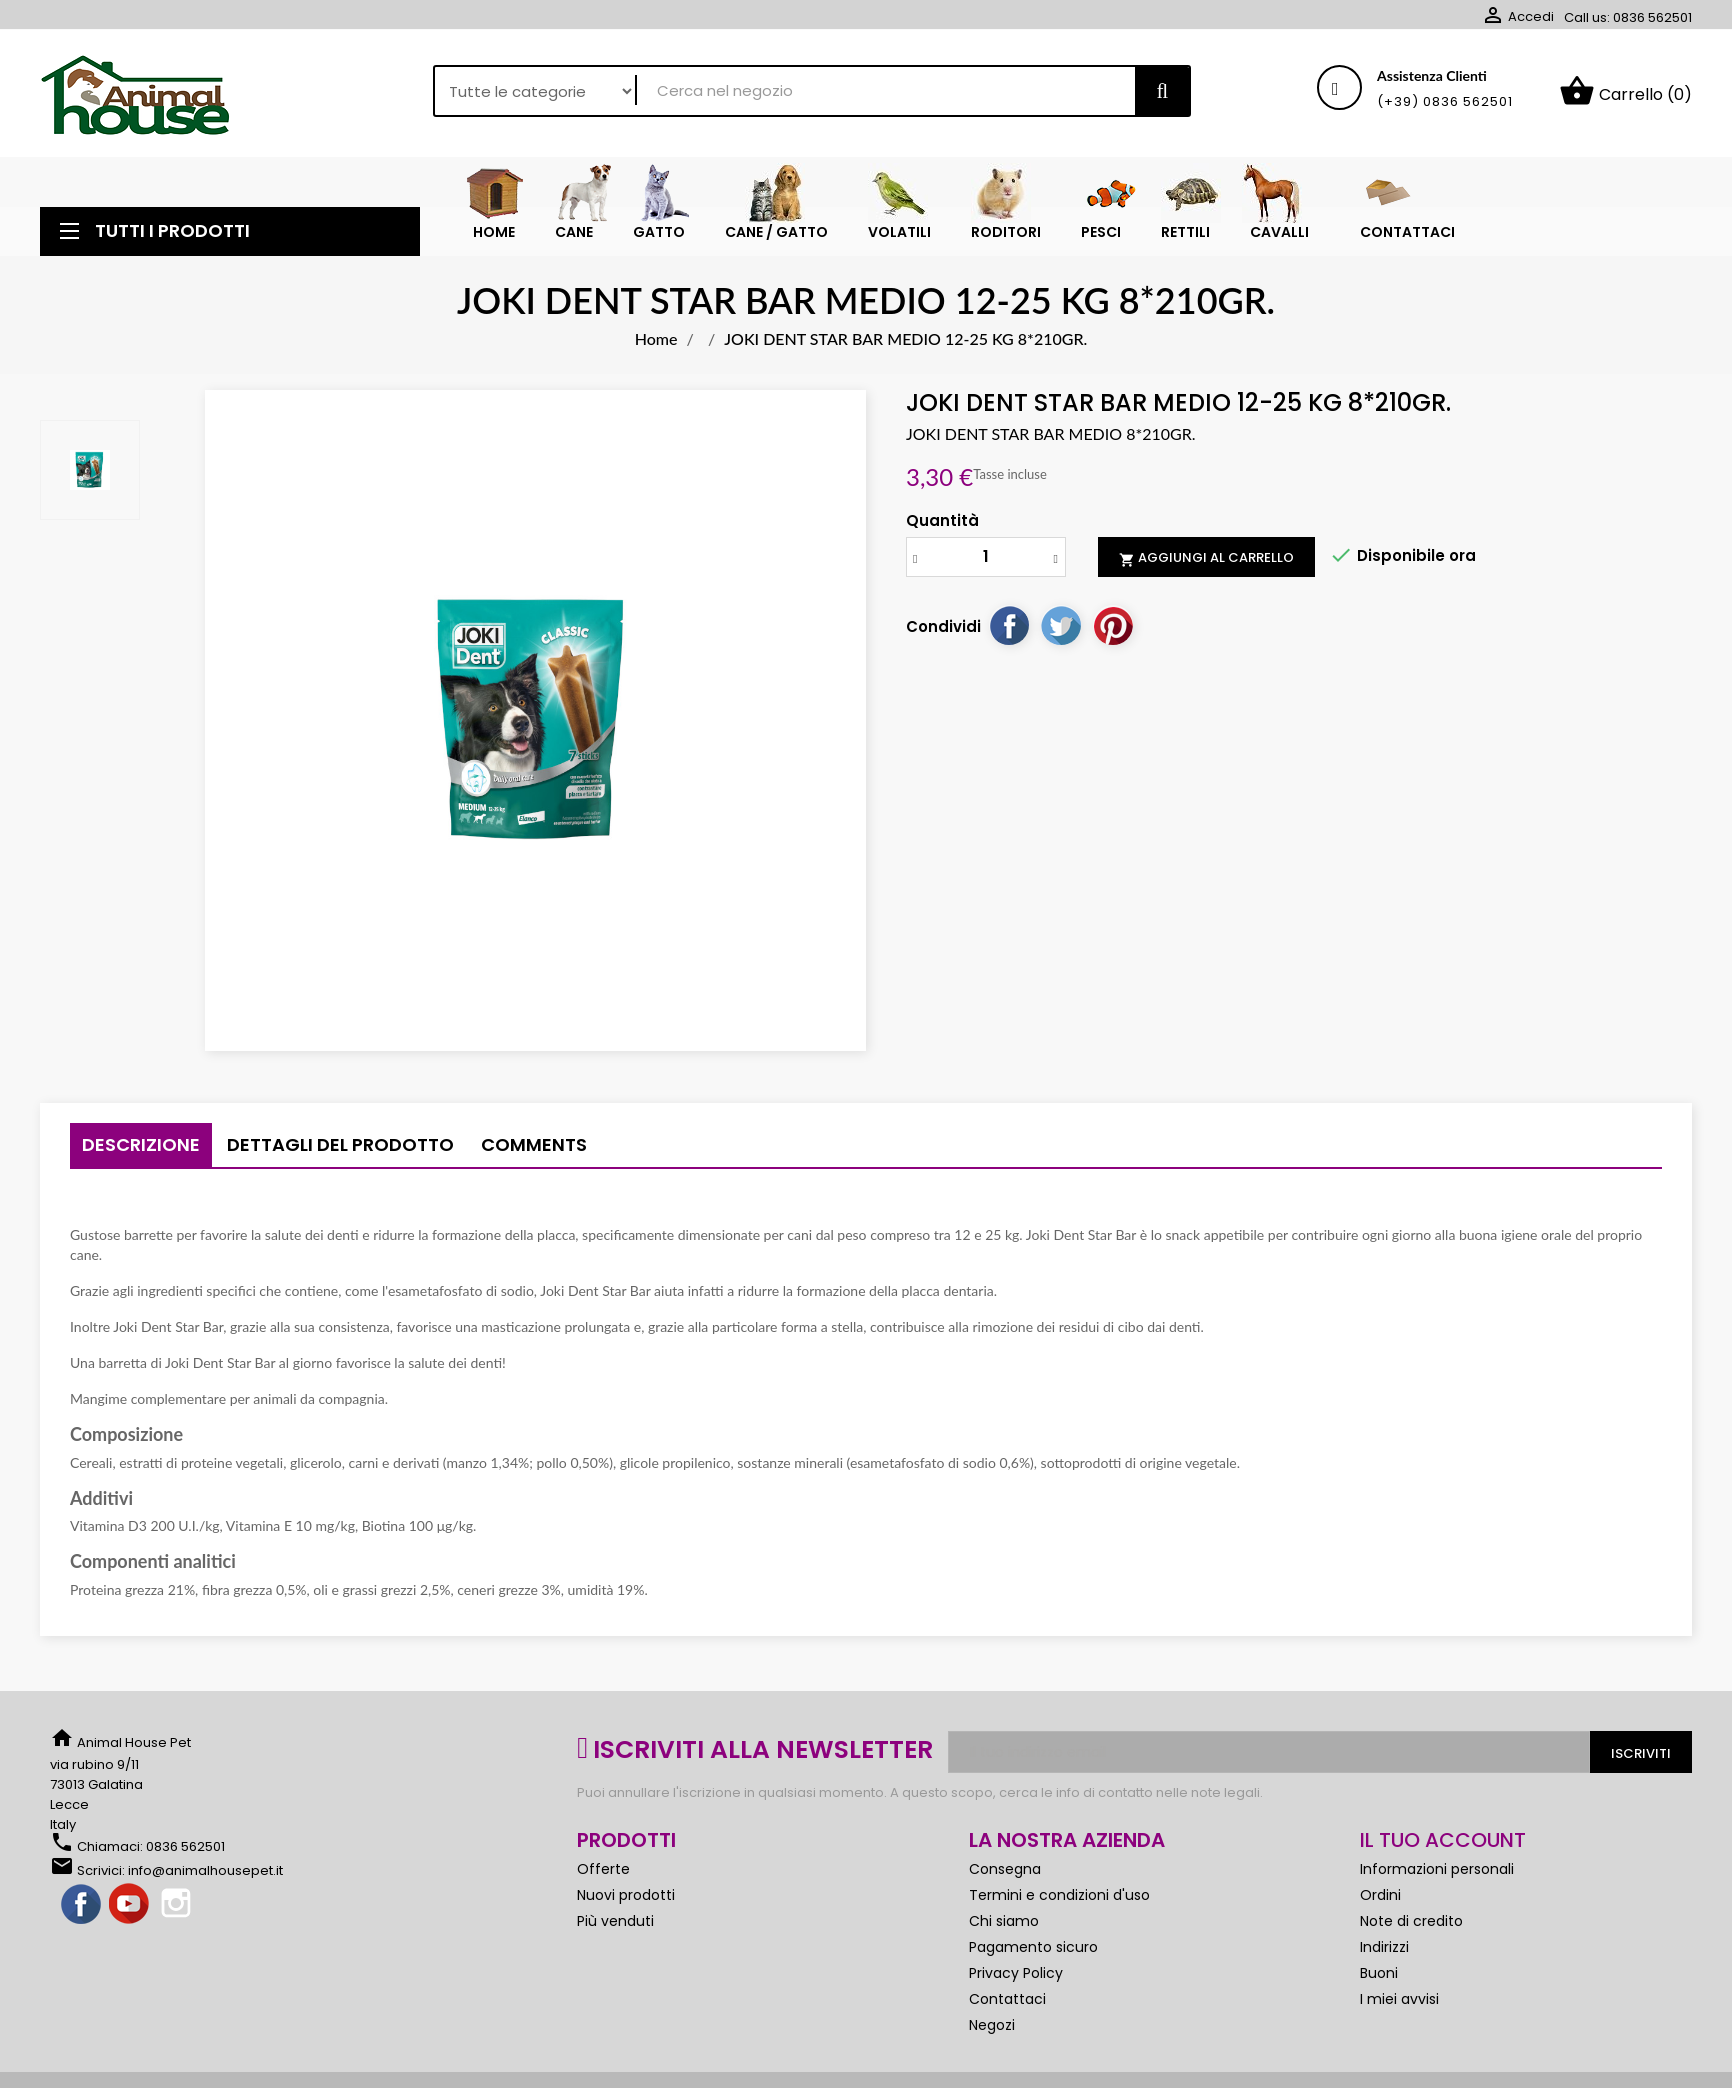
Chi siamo (1004, 1921)
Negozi (992, 2025)
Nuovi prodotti (626, 1895)
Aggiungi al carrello (1206, 558)
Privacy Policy (1016, 1973)
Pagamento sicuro (1033, 1947)
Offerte (603, 1869)
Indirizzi (1384, 1947)
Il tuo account (1443, 1840)
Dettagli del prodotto (340, 1144)
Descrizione (141, 1144)
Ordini (1380, 1895)
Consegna (1005, 1869)
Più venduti (615, 1921)
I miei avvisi (1399, 1999)
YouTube (130, 1905)
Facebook (82, 1905)
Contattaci (1007, 1999)
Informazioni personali (1437, 1869)
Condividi (1009, 625)
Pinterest (1113, 625)
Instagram (178, 1905)
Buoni (1379, 1973)
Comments (534, 1144)
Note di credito (1411, 1921)
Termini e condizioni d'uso (1059, 1895)
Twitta (1061, 625)
